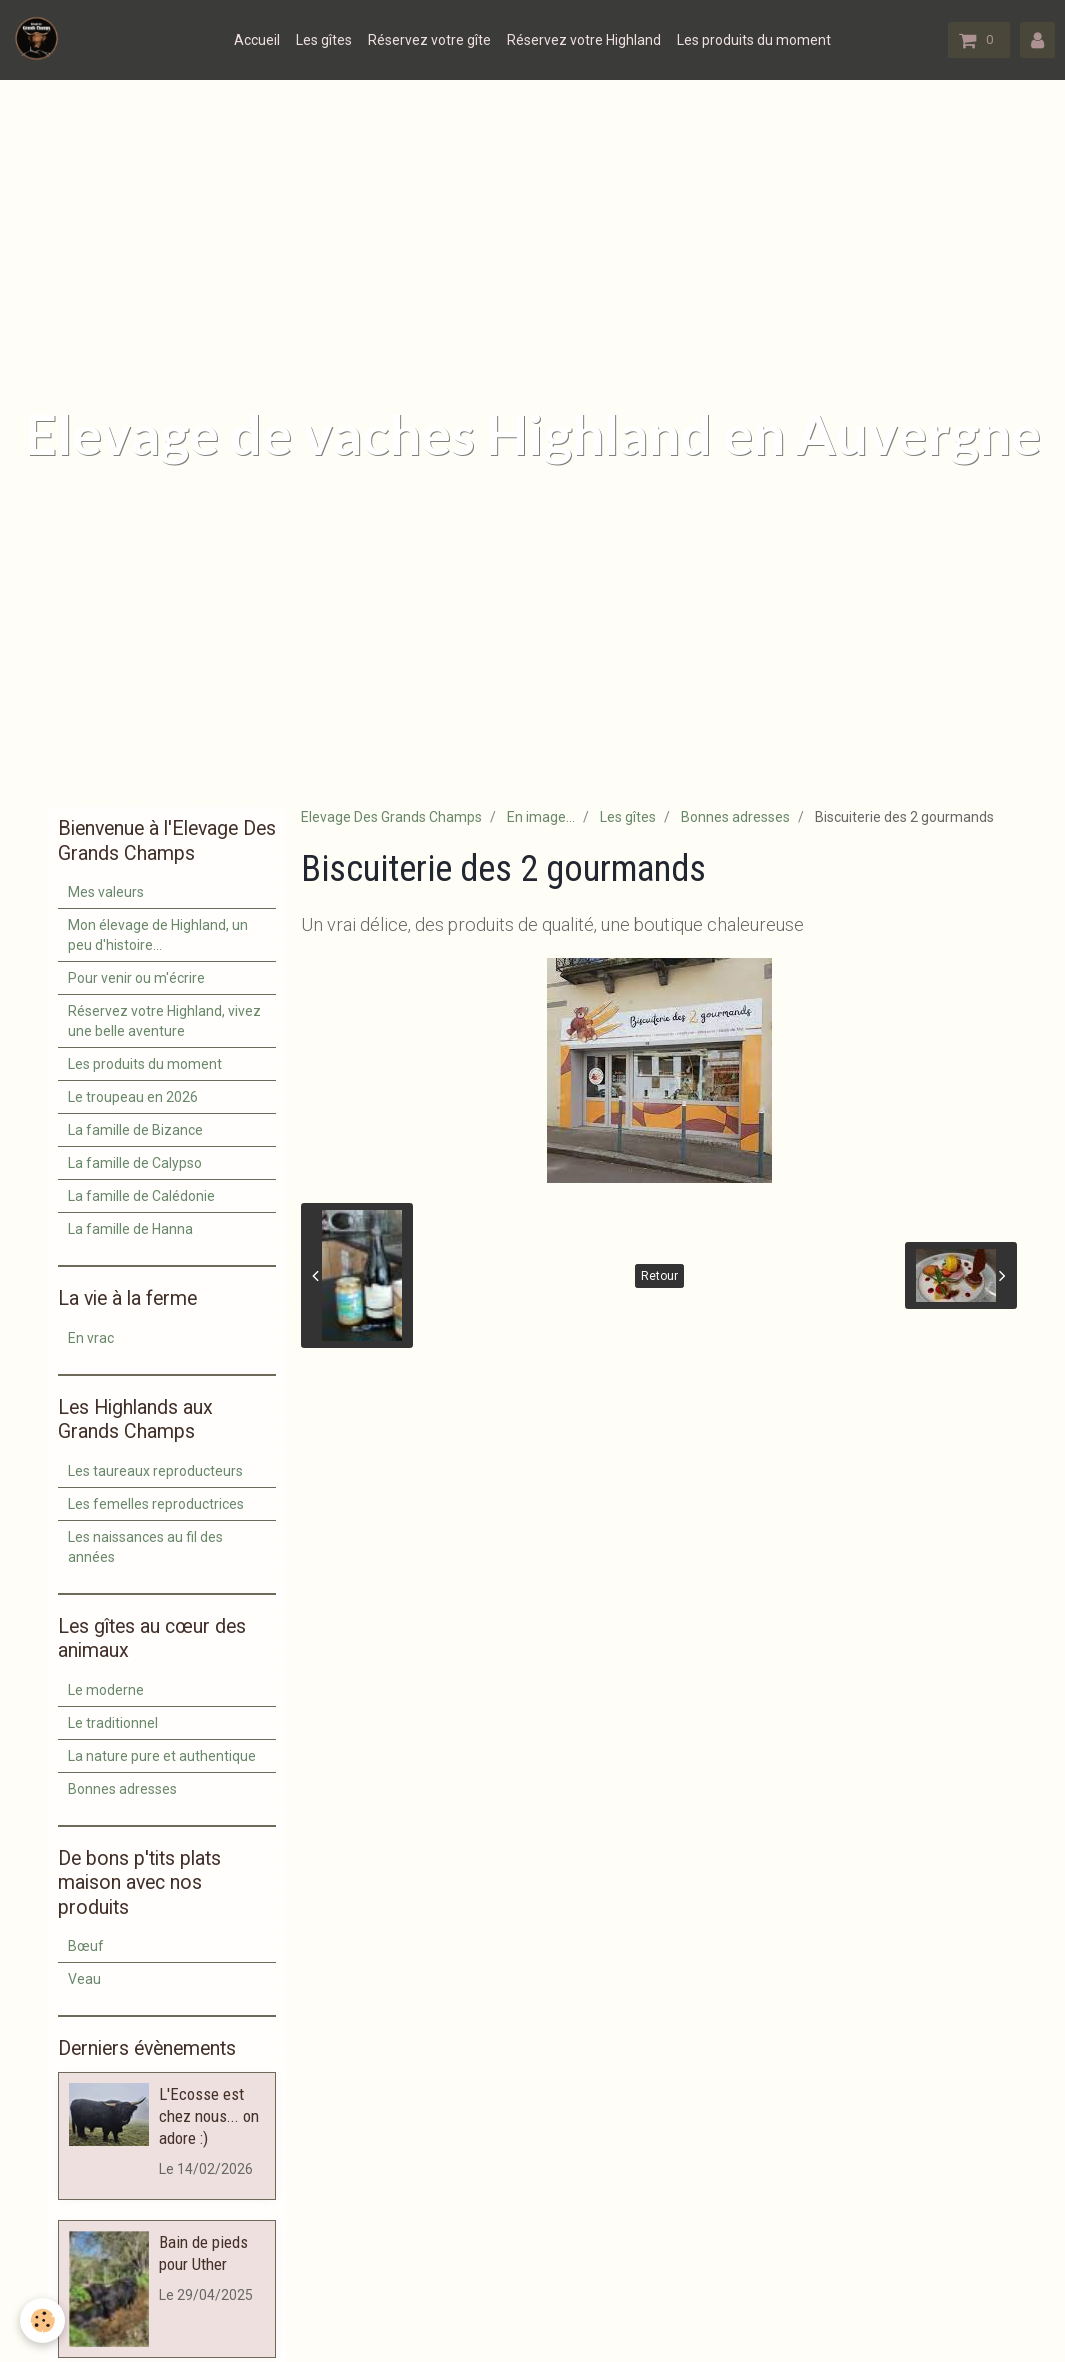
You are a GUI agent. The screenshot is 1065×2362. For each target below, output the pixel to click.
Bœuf (86, 1946)
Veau (84, 1979)
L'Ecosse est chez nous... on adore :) (209, 2116)
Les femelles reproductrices (156, 1504)
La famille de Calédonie (141, 1196)
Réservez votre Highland (584, 40)
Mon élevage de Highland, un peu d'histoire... (158, 935)
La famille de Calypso (135, 1163)
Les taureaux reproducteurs (155, 1471)
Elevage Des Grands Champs (391, 817)
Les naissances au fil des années (145, 1547)
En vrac (91, 1338)
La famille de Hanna (130, 1229)
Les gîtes (324, 40)
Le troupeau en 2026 (133, 1097)
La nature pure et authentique (162, 1756)
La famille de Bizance (135, 1130)
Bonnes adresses (735, 817)
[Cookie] (42, 2320)
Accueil (257, 40)
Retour (659, 1276)
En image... (541, 817)
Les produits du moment (754, 40)
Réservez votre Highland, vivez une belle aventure (164, 1021)
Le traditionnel (113, 1723)
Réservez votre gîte (429, 40)
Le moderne (106, 1690)
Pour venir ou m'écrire (136, 978)
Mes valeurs (106, 892)
